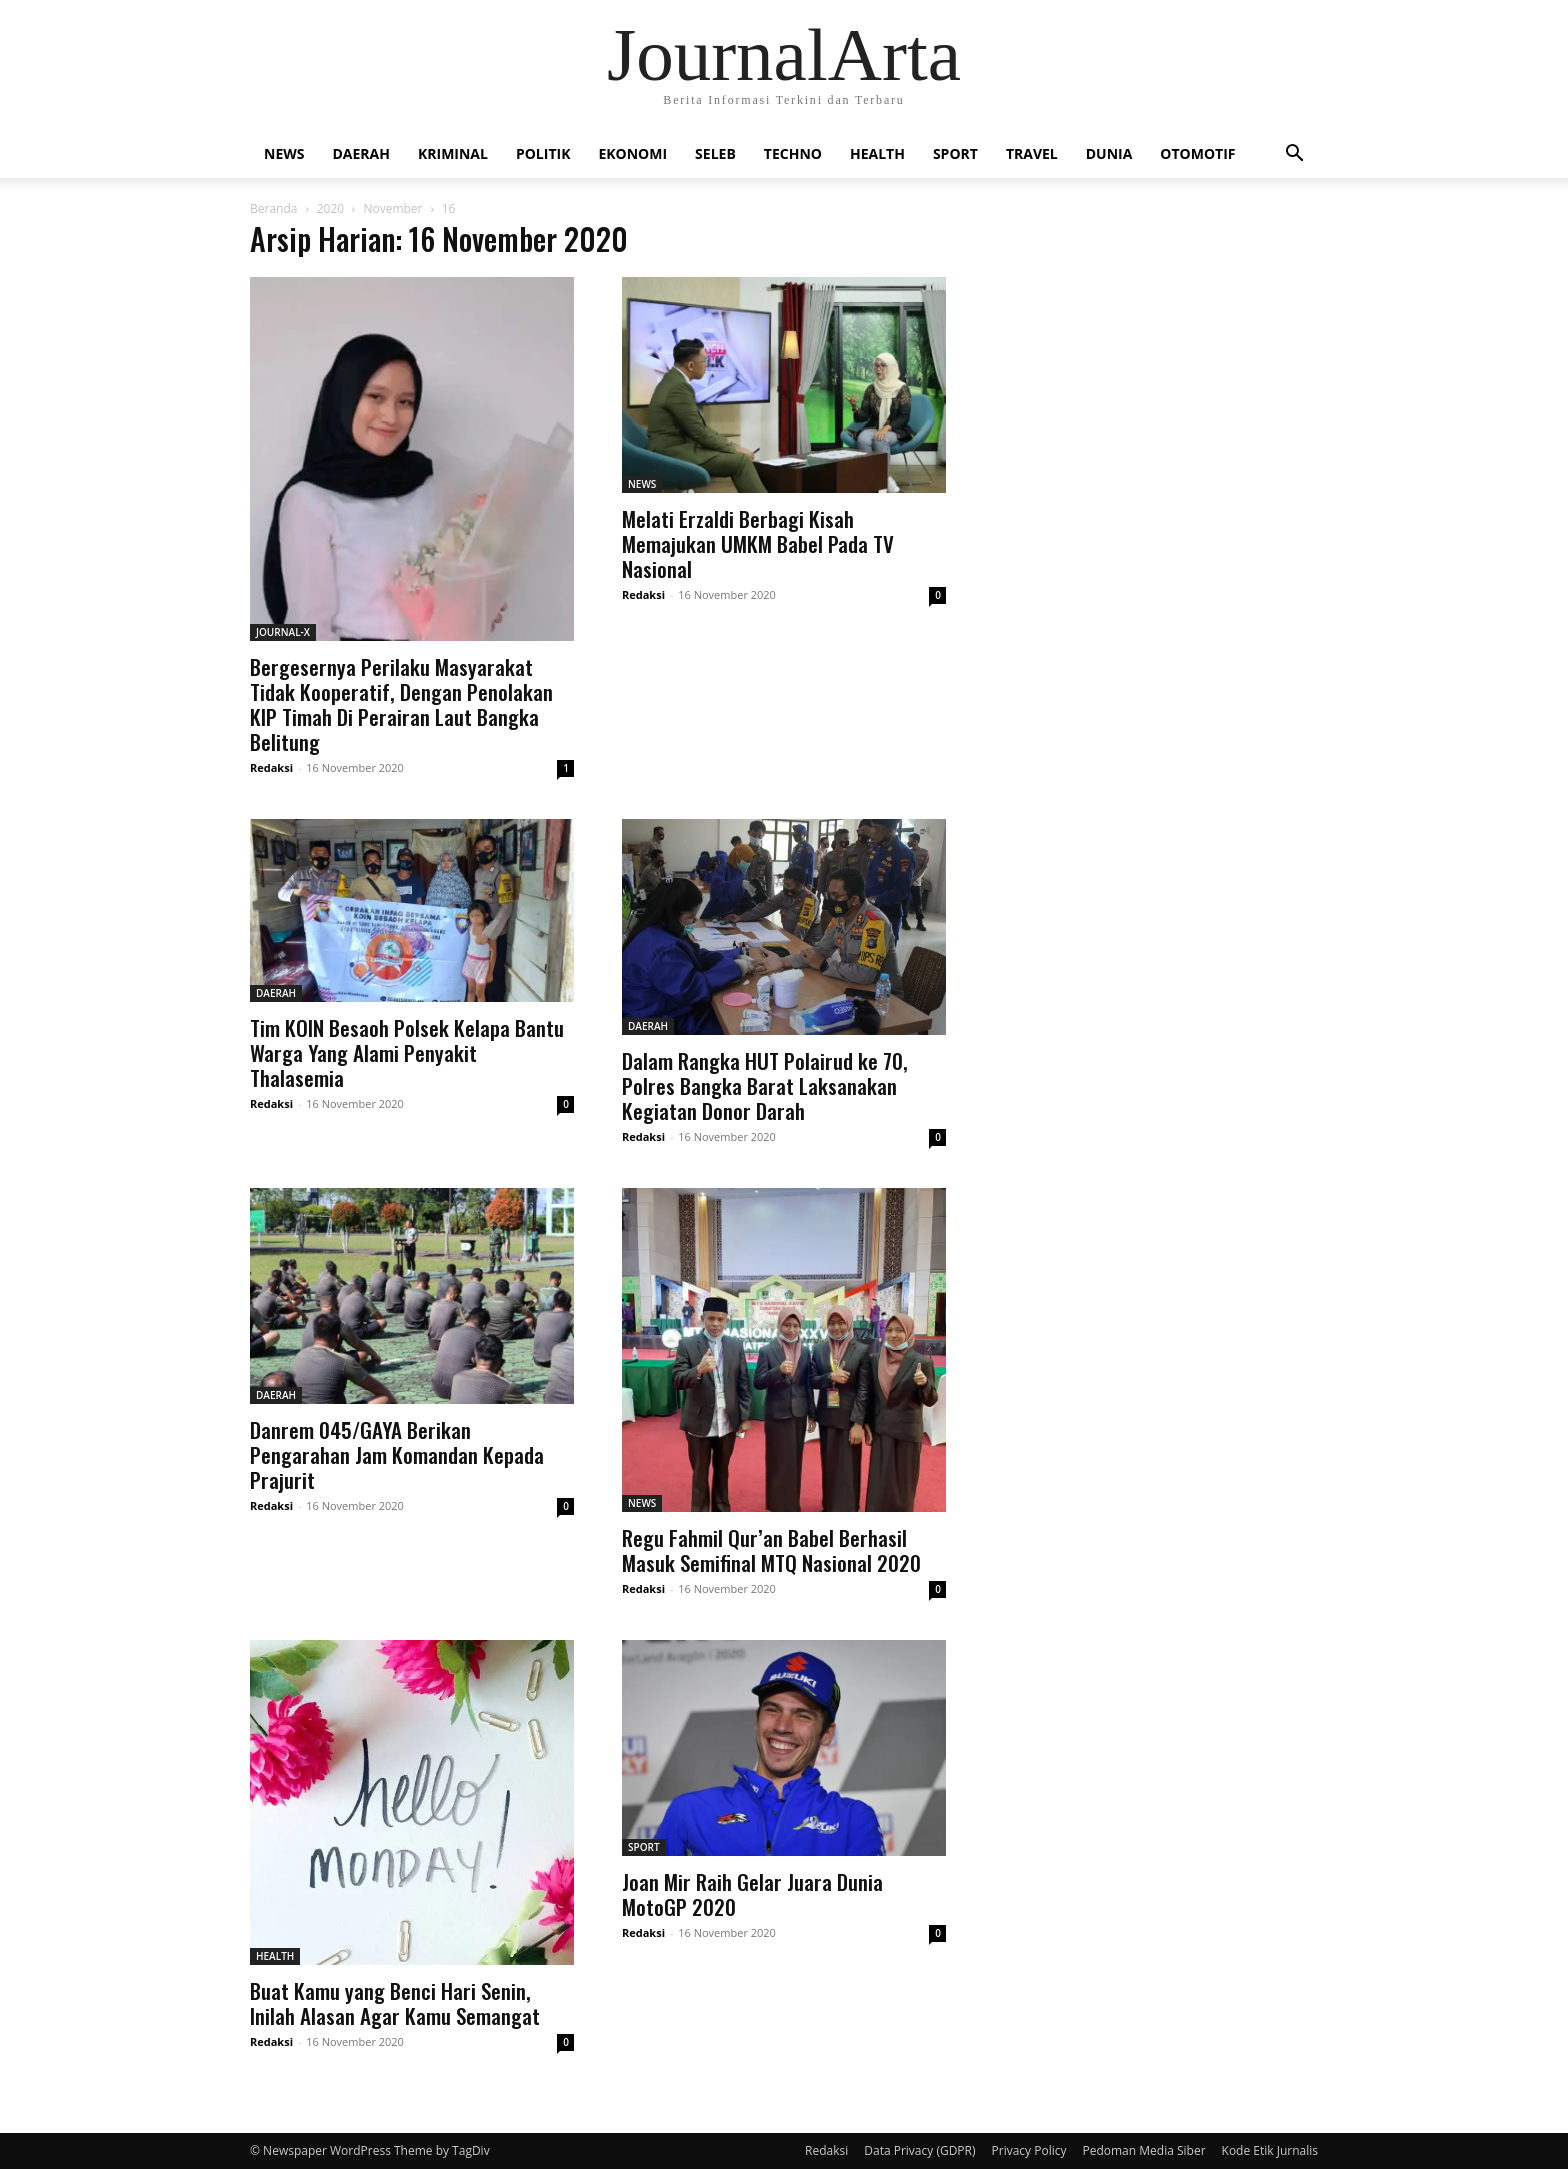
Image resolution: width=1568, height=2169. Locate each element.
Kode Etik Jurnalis (1270, 2150)
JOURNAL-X (283, 632)
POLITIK (543, 153)
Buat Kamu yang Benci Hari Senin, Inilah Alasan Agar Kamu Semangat (395, 2003)
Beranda (273, 208)
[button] (1294, 155)
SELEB (715, 153)
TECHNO (793, 153)
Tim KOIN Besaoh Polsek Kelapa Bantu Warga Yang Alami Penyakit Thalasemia (407, 1052)
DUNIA (1109, 153)
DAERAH (360, 153)
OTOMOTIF (1197, 153)
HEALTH (877, 153)
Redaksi (271, 767)
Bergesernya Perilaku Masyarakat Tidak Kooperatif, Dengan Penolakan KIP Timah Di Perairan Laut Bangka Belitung (401, 704)
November (392, 208)
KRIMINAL (453, 153)
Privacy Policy (1029, 2150)
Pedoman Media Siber (1143, 2150)
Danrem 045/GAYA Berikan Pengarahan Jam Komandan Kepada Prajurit (397, 1454)
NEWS (284, 153)
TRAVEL (1032, 153)
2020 (330, 208)
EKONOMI (632, 153)
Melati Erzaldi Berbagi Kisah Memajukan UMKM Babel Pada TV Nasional (758, 543)
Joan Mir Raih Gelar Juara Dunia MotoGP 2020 (752, 1894)
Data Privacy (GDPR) (919, 2150)
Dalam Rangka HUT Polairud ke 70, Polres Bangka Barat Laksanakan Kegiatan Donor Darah (765, 1085)
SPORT (955, 153)
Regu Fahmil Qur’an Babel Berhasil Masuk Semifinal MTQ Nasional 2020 (771, 1550)
